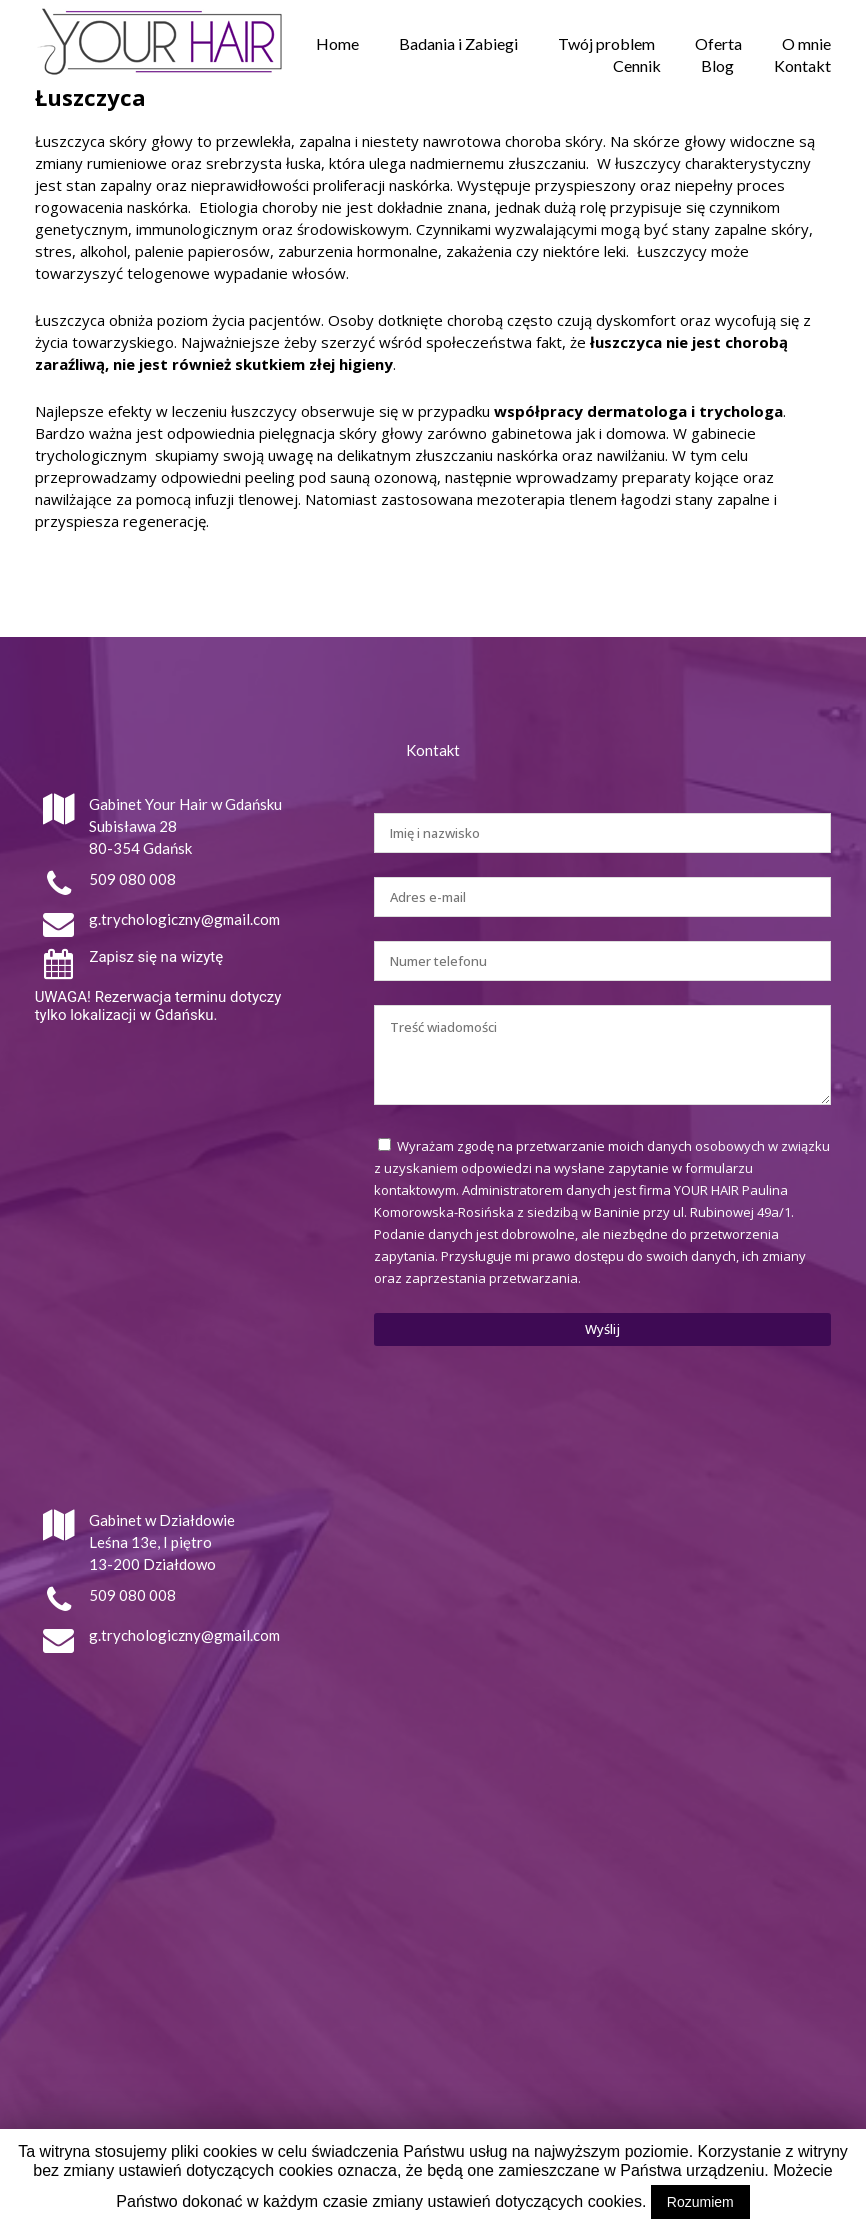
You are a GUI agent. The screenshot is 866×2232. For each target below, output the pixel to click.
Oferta (718, 43)
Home (337, 43)
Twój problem (606, 43)
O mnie (806, 43)
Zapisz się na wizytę (156, 957)
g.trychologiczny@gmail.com (184, 919)
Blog (717, 65)
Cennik (637, 65)
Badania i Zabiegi (458, 43)
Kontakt (802, 65)
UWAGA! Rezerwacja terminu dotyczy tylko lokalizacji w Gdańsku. (158, 1006)
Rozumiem (700, 2202)
